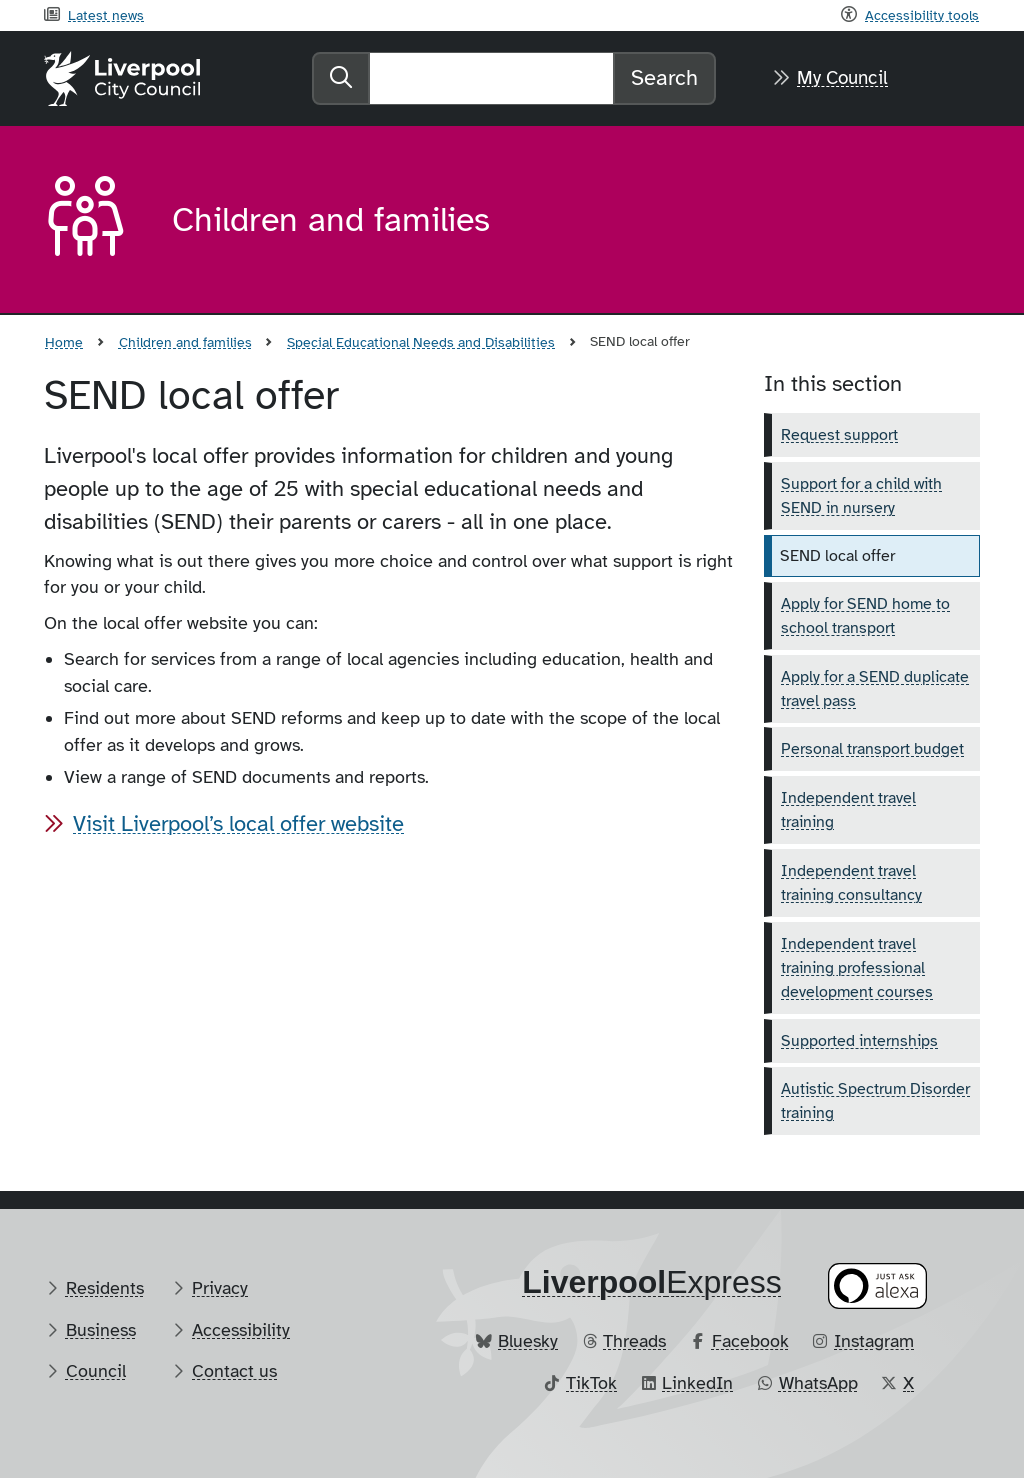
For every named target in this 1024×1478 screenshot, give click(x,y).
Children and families (185, 342)
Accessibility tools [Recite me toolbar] (922, 15)
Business (101, 1330)
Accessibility (241, 1330)
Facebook (750, 1341)
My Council (842, 78)
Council (96, 1371)
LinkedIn (697, 1383)
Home (64, 342)
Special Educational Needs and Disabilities (421, 342)
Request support (839, 435)
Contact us (234, 1371)
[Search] (491, 78)
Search (664, 77)
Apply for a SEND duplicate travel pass (875, 689)
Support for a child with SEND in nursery (861, 496)
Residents (105, 1288)
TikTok (591, 1383)
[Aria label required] (92, 220)
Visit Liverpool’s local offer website (238, 823)
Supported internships (859, 1041)
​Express (652, 1282)
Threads (634, 1341)
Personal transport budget (872, 749)
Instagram (874, 1341)
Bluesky (528, 1341)
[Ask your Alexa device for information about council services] (878, 1285)
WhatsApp (818, 1383)
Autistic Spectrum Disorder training (875, 1101)
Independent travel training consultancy (851, 883)
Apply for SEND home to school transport (865, 616)
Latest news (106, 15)
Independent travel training (848, 810)
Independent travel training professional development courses (857, 968)
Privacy (220, 1288)
